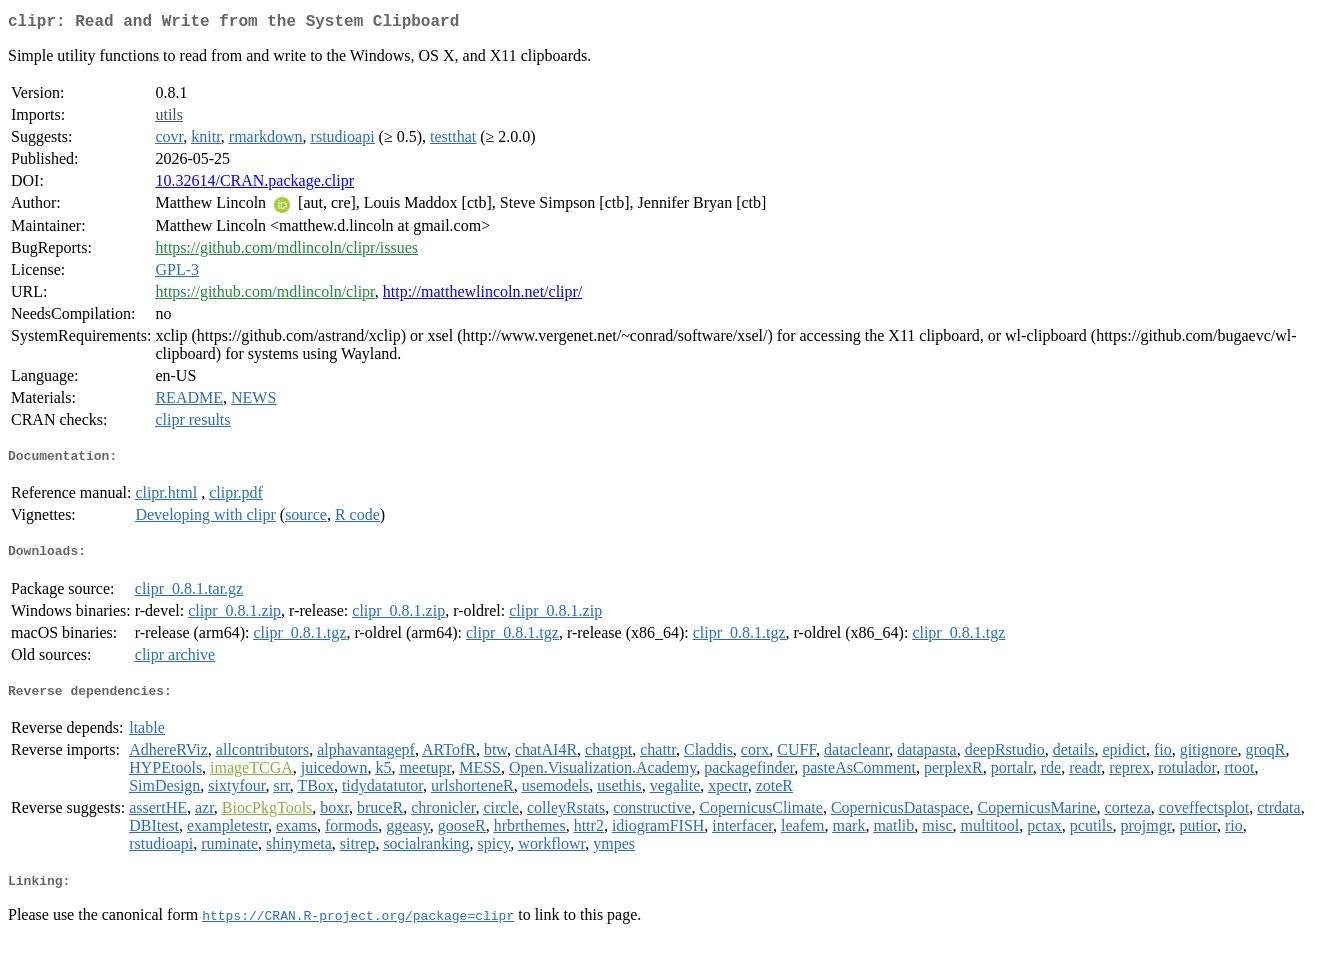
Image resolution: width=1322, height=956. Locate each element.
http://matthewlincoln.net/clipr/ (483, 295)
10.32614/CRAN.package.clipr (254, 184)
